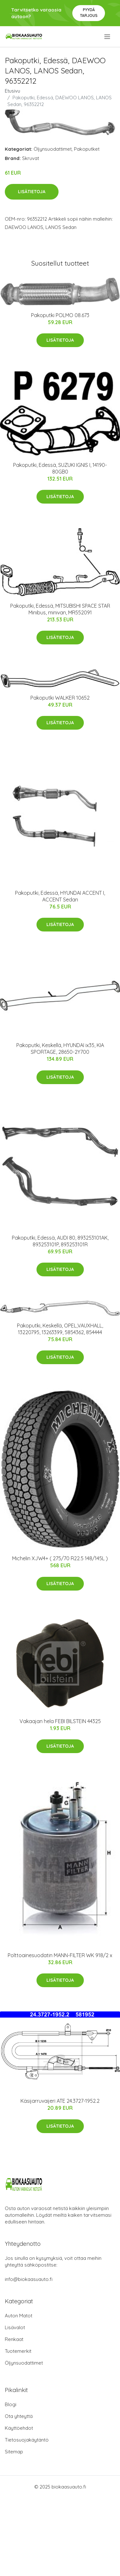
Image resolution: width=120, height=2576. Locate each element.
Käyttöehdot (19, 2428)
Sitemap (14, 2452)
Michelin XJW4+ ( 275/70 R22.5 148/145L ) (60, 1558)
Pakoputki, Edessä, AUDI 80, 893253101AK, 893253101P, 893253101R (60, 1241)
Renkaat (14, 2339)
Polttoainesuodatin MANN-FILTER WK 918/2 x (60, 1955)
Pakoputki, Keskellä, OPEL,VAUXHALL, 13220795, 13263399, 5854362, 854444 (60, 1328)
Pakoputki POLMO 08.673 (60, 315)
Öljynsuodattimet (53, 149)
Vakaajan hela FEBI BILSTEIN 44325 (60, 1721)
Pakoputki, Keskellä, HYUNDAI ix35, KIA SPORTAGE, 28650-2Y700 (60, 1048)
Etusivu (12, 91)
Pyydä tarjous (89, 12)
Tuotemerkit (18, 2351)
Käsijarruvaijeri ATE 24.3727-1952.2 (60, 2101)
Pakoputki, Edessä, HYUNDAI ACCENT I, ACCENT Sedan (60, 896)
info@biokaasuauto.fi (28, 2279)
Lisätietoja (31, 191)
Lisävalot (15, 2327)
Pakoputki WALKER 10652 (60, 698)
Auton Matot (18, 2316)
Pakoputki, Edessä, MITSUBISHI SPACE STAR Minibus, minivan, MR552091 (60, 609)
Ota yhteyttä (19, 2416)
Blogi (10, 2404)
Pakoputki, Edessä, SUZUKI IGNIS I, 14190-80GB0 (60, 468)
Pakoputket (87, 149)
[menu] (107, 37)
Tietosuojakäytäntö (27, 2440)
